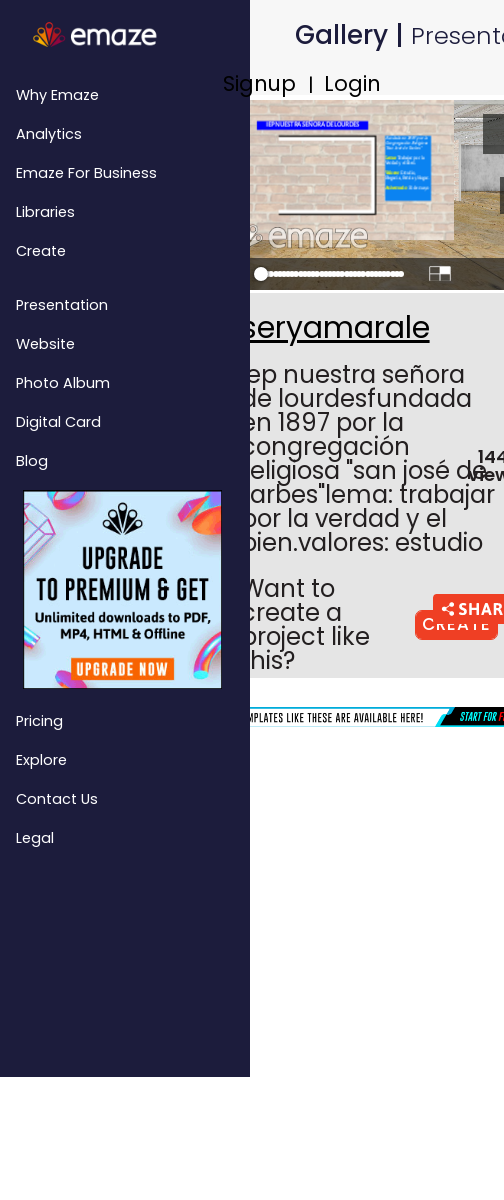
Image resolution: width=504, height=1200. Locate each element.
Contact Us (57, 799)
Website (45, 344)
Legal (35, 838)
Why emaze (57, 95)
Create (41, 251)
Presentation (62, 305)
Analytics (49, 134)
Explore (41, 760)
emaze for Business (86, 173)
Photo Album (63, 383)
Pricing (39, 721)
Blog (32, 461)
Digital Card (58, 422)
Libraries (45, 212)
